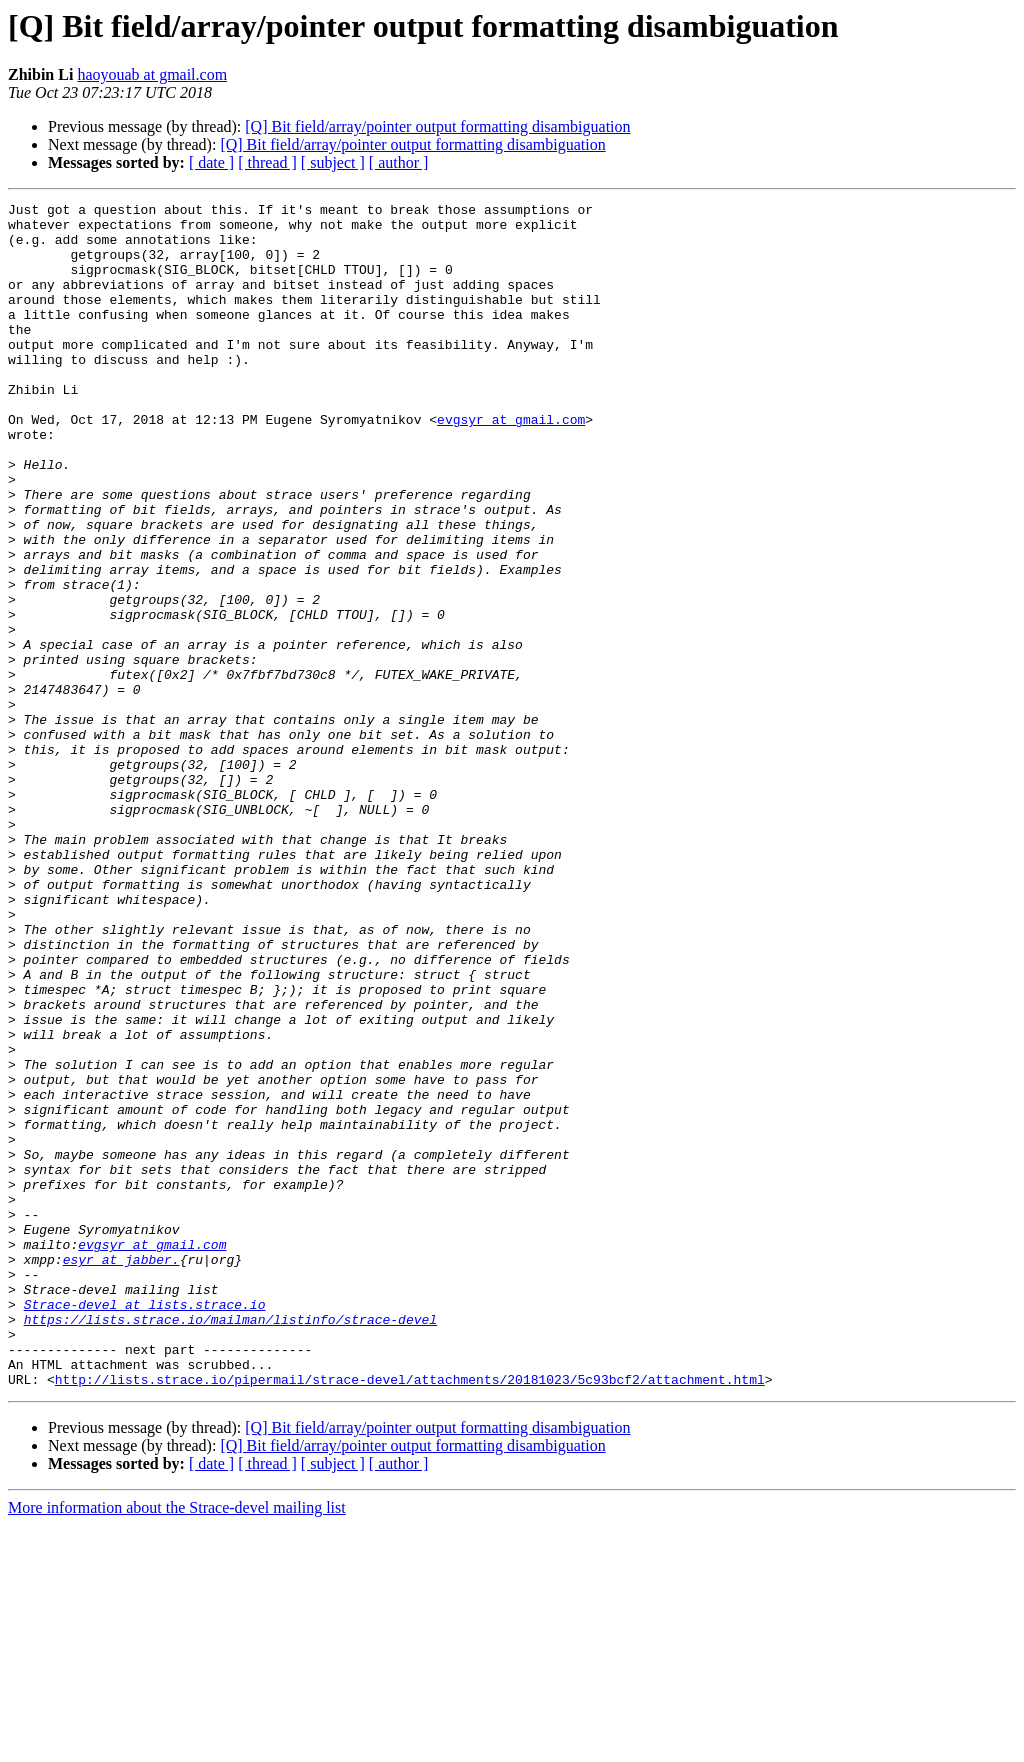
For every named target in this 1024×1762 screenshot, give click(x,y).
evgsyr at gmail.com (511, 464)
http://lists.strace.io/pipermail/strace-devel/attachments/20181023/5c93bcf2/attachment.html (410, 1616)
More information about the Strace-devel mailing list (177, 1744)
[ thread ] (267, 162)
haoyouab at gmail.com (152, 74)
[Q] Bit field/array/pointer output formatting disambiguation (437, 126)
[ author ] (399, 162)
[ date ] (211, 162)
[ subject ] (333, 162)
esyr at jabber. (121, 1472)
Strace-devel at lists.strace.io (145, 1526)
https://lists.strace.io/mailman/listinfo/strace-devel (230, 1544)
